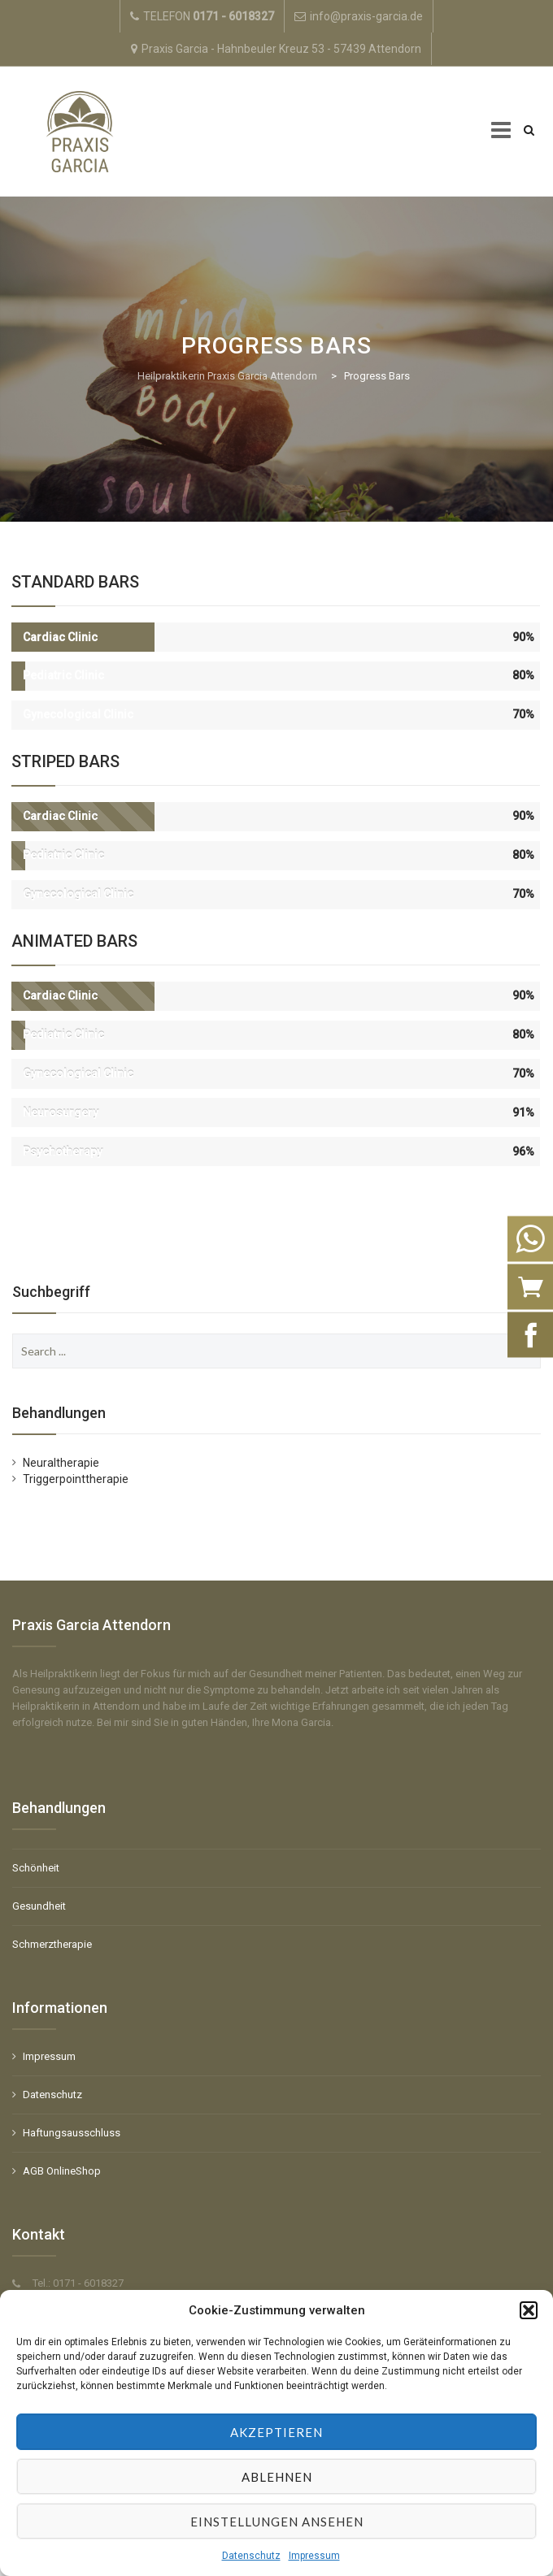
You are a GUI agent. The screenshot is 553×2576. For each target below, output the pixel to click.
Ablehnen (277, 2477)
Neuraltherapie (61, 1462)
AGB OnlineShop (62, 2171)
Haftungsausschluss (71, 2133)
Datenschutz (251, 2555)
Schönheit (35, 1868)
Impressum (314, 2555)
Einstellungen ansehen (277, 2521)
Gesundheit (39, 1906)
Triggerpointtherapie (75, 1478)
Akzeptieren (276, 2432)
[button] (528, 2310)
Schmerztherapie (52, 1944)
